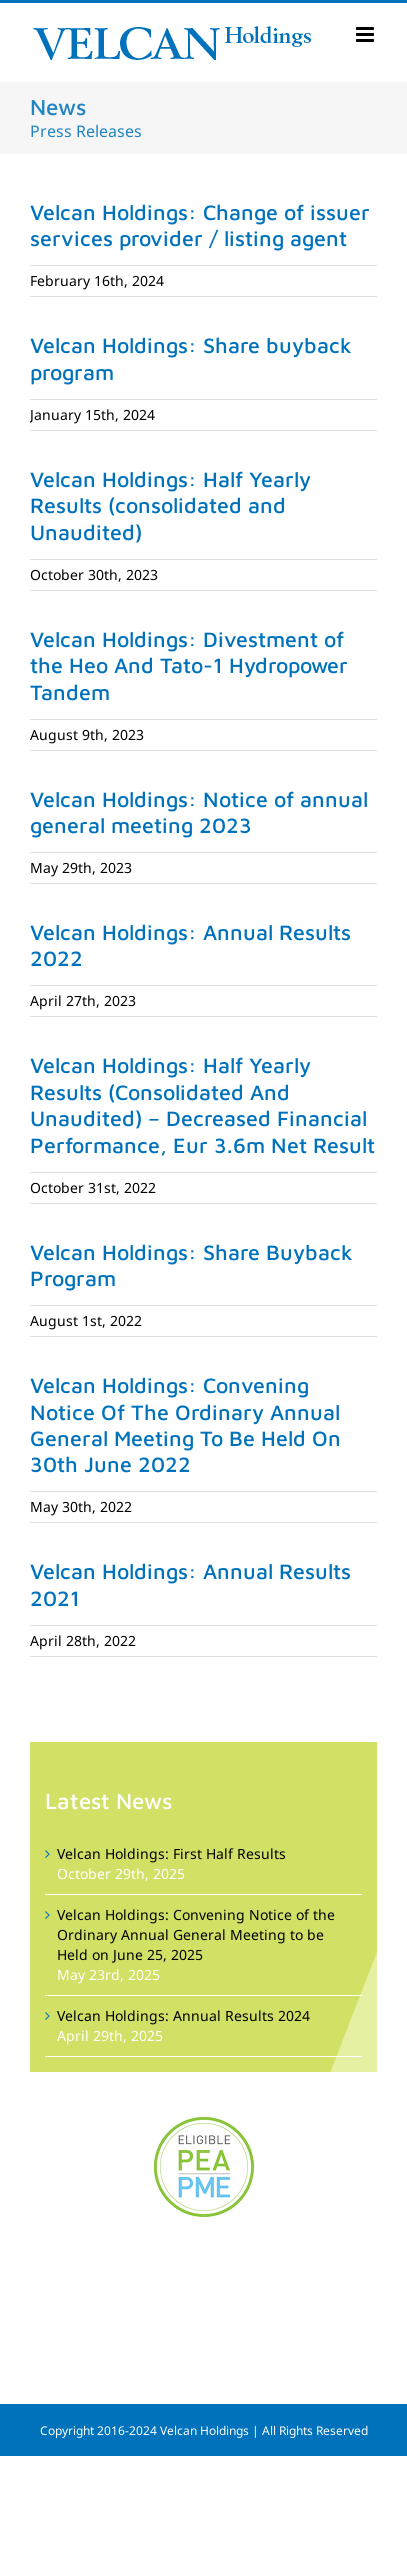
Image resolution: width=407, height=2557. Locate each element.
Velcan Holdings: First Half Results (171, 1853)
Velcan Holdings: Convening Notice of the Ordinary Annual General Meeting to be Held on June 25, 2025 (196, 1934)
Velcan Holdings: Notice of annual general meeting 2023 (199, 812)
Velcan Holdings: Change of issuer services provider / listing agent (200, 225)
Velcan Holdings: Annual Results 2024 (183, 2015)
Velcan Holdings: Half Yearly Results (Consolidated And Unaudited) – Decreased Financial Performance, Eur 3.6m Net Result (202, 1104)
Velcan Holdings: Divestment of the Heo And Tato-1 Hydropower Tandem (189, 665)
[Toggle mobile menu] (366, 34)
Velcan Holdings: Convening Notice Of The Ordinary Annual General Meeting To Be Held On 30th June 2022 (185, 1424)
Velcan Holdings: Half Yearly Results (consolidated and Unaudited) (170, 505)
